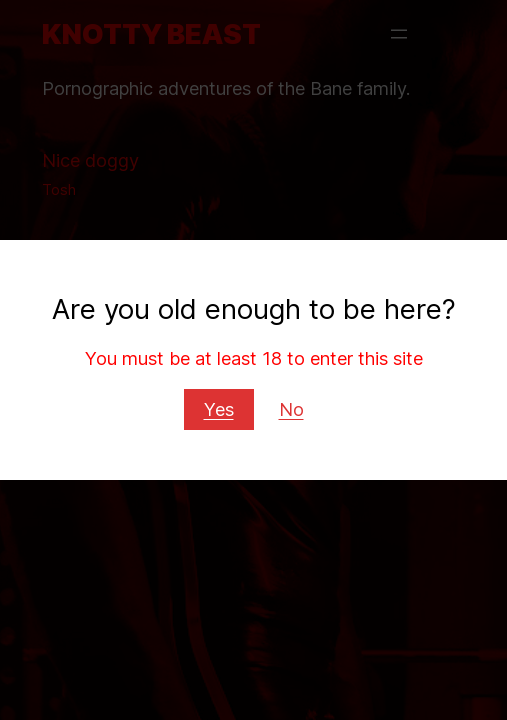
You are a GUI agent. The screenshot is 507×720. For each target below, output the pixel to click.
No (291, 409)
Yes (219, 409)
